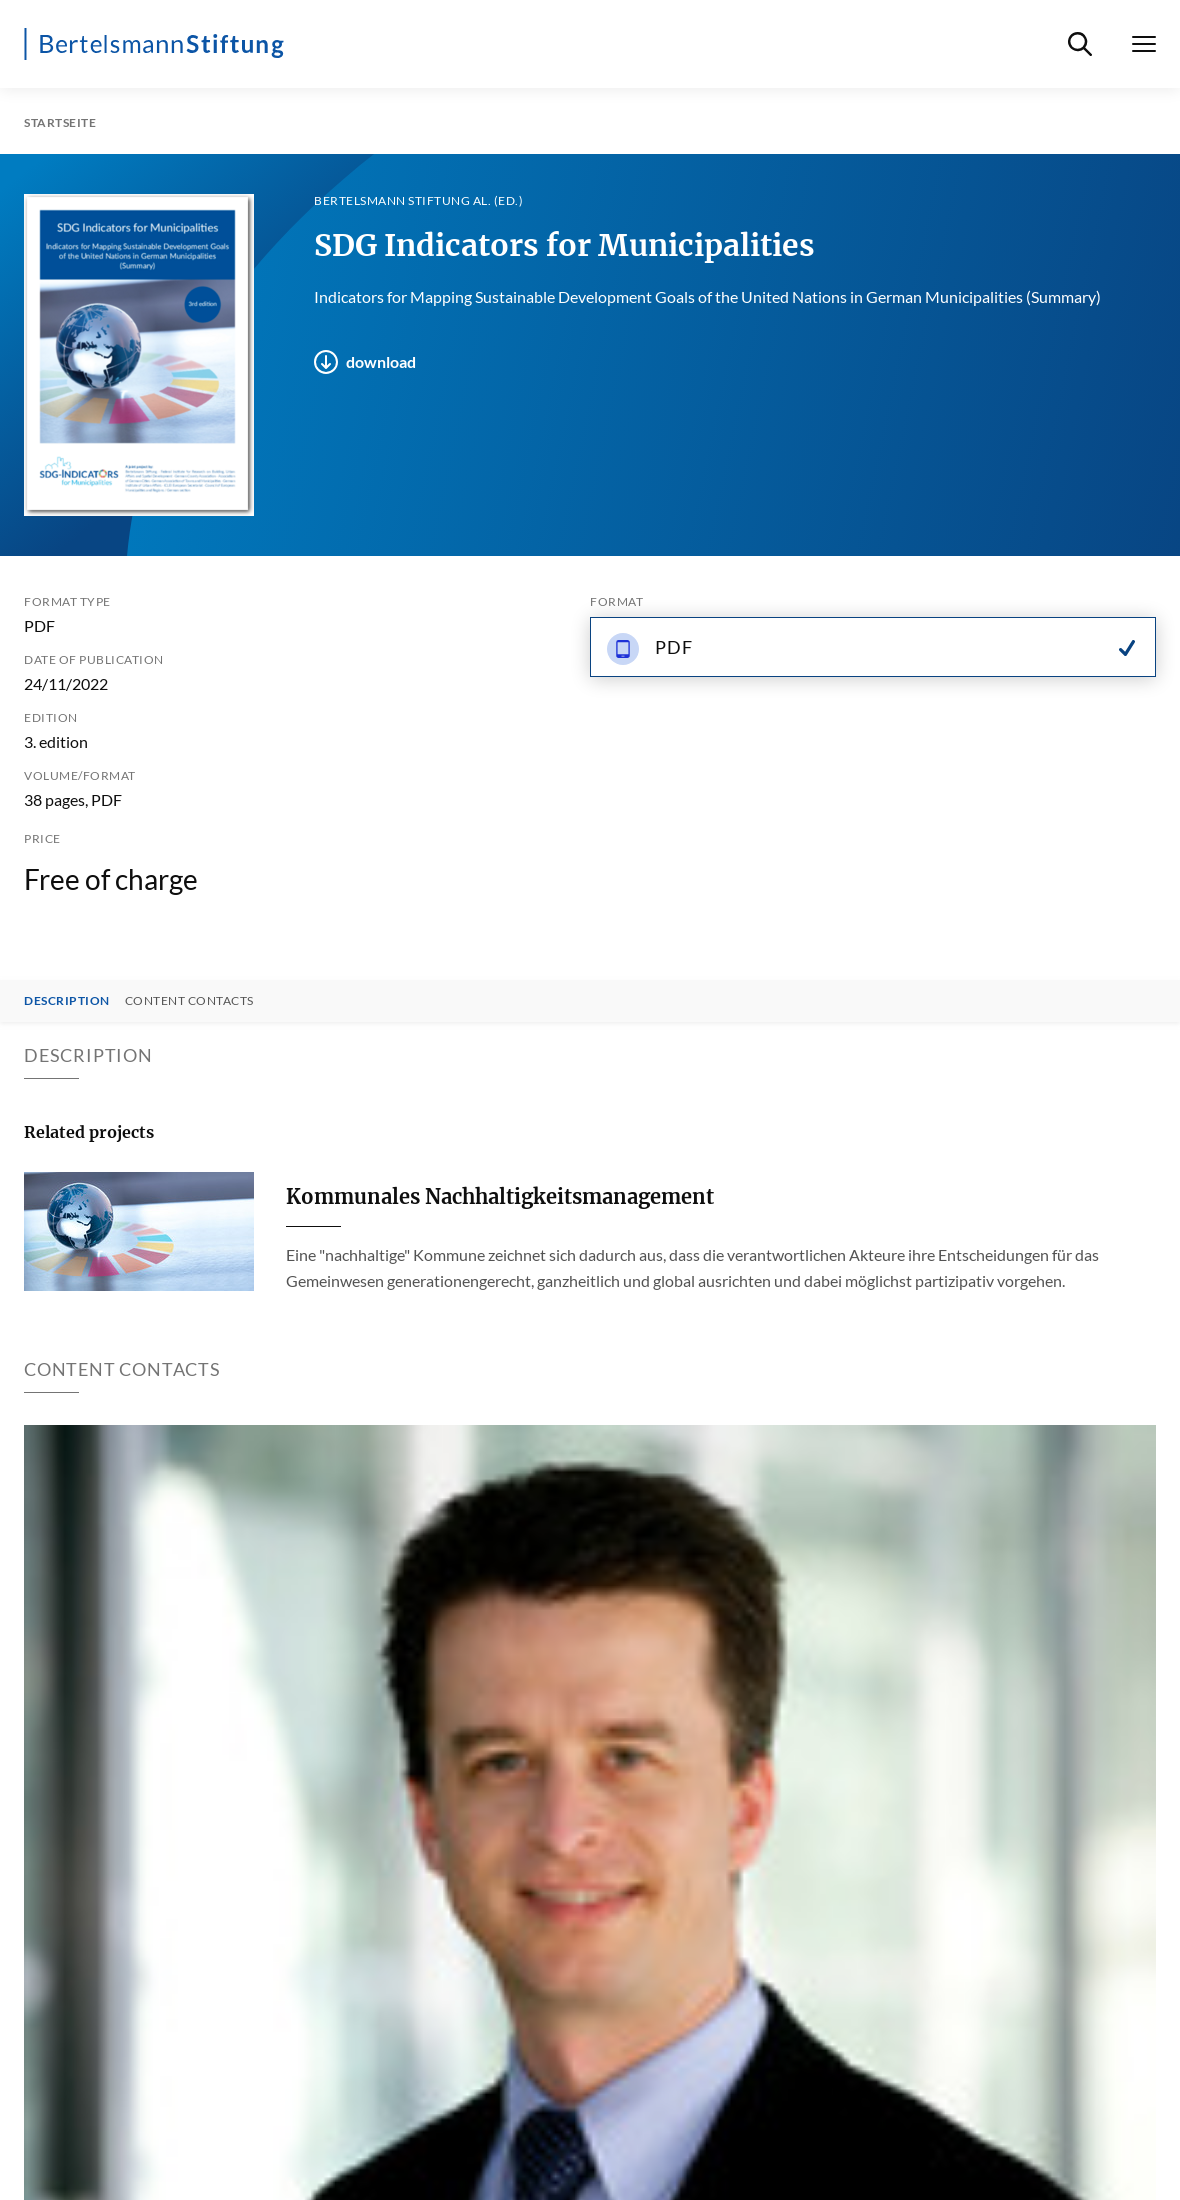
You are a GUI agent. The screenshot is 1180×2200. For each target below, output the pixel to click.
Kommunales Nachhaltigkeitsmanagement (500, 1196)
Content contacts (189, 1001)
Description (67, 1001)
